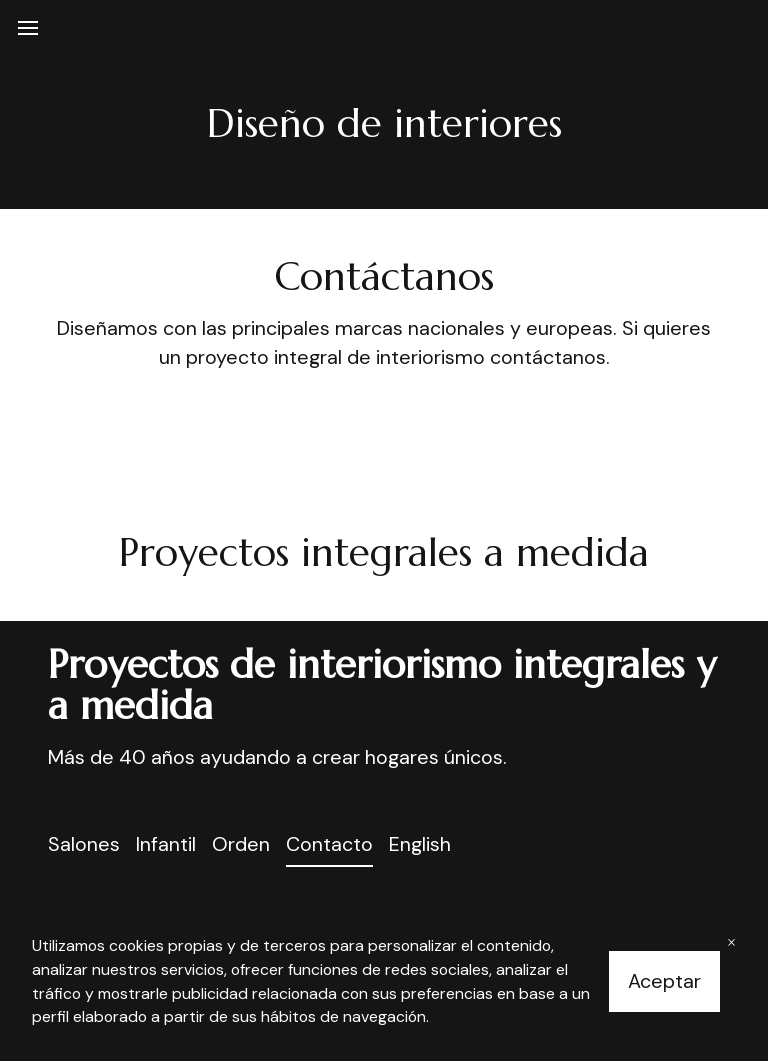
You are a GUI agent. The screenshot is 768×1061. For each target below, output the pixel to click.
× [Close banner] (731, 942)
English (420, 844)
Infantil (166, 844)
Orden (241, 844)
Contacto (329, 844)
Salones (84, 844)
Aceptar (664, 981)
